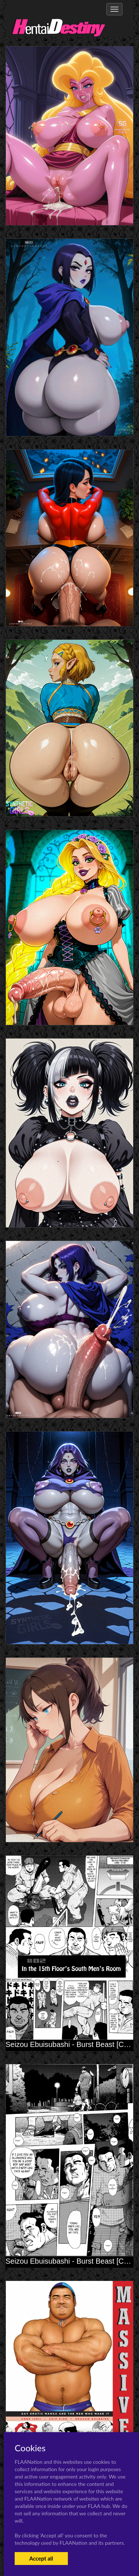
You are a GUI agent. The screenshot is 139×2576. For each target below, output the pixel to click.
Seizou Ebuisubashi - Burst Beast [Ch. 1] (72, 2261)
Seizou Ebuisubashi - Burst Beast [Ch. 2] (72, 2044)
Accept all (41, 2558)
